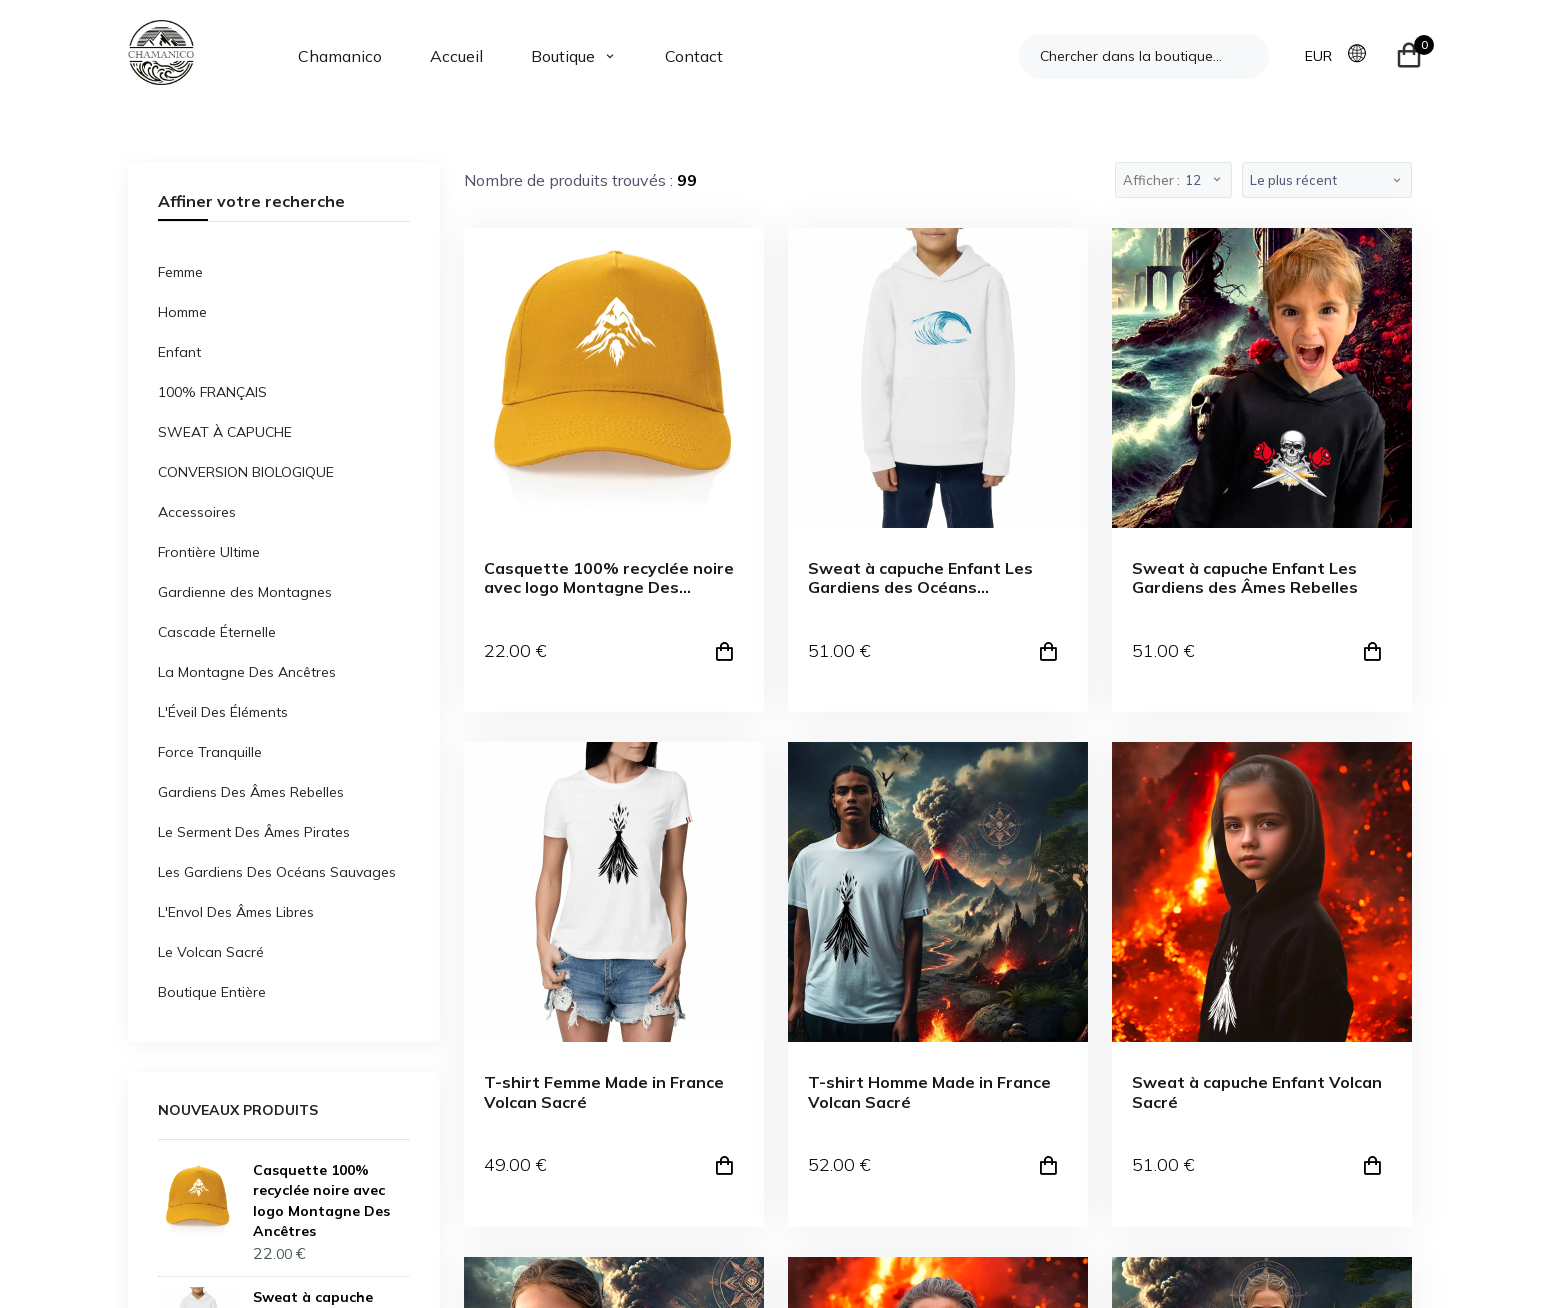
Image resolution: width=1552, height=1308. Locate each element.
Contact (694, 56)
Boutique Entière (212, 992)
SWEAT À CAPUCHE (225, 432)
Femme (180, 272)
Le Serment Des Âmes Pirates (254, 832)
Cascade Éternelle (217, 632)
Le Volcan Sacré (211, 952)
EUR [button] (1318, 56)
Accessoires (197, 512)
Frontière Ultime (209, 552)
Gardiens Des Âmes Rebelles (251, 792)
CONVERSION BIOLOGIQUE (246, 472)
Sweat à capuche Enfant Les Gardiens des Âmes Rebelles (1245, 578)
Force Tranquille (210, 752)
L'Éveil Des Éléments (223, 712)
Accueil (456, 56)
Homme (182, 312)
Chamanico (340, 56)
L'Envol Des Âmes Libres (236, 912)
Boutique (563, 56)
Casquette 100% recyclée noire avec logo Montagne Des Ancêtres (609, 578)
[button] (1363, 55)
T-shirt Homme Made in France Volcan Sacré (929, 1092)
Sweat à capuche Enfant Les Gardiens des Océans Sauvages (920, 578)
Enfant (179, 352)
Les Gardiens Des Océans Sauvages (277, 872)
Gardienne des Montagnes (245, 592)
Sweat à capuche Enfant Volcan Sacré (1257, 1092)
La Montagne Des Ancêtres (247, 672)
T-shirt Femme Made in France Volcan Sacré (604, 1092)
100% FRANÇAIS (212, 392)
